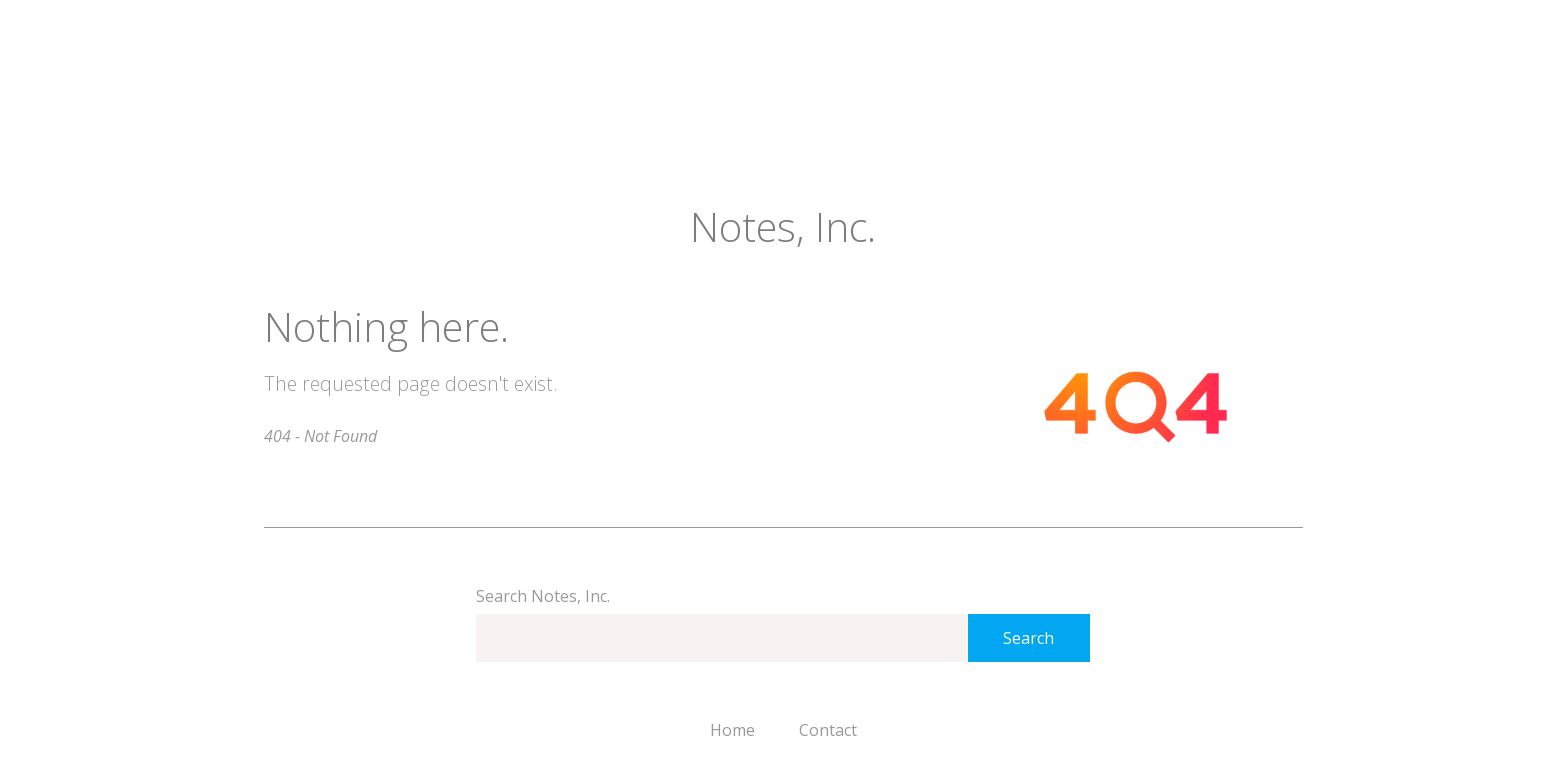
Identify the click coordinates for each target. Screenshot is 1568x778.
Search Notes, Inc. (543, 596)
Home (732, 730)
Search (1028, 638)
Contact (828, 730)
